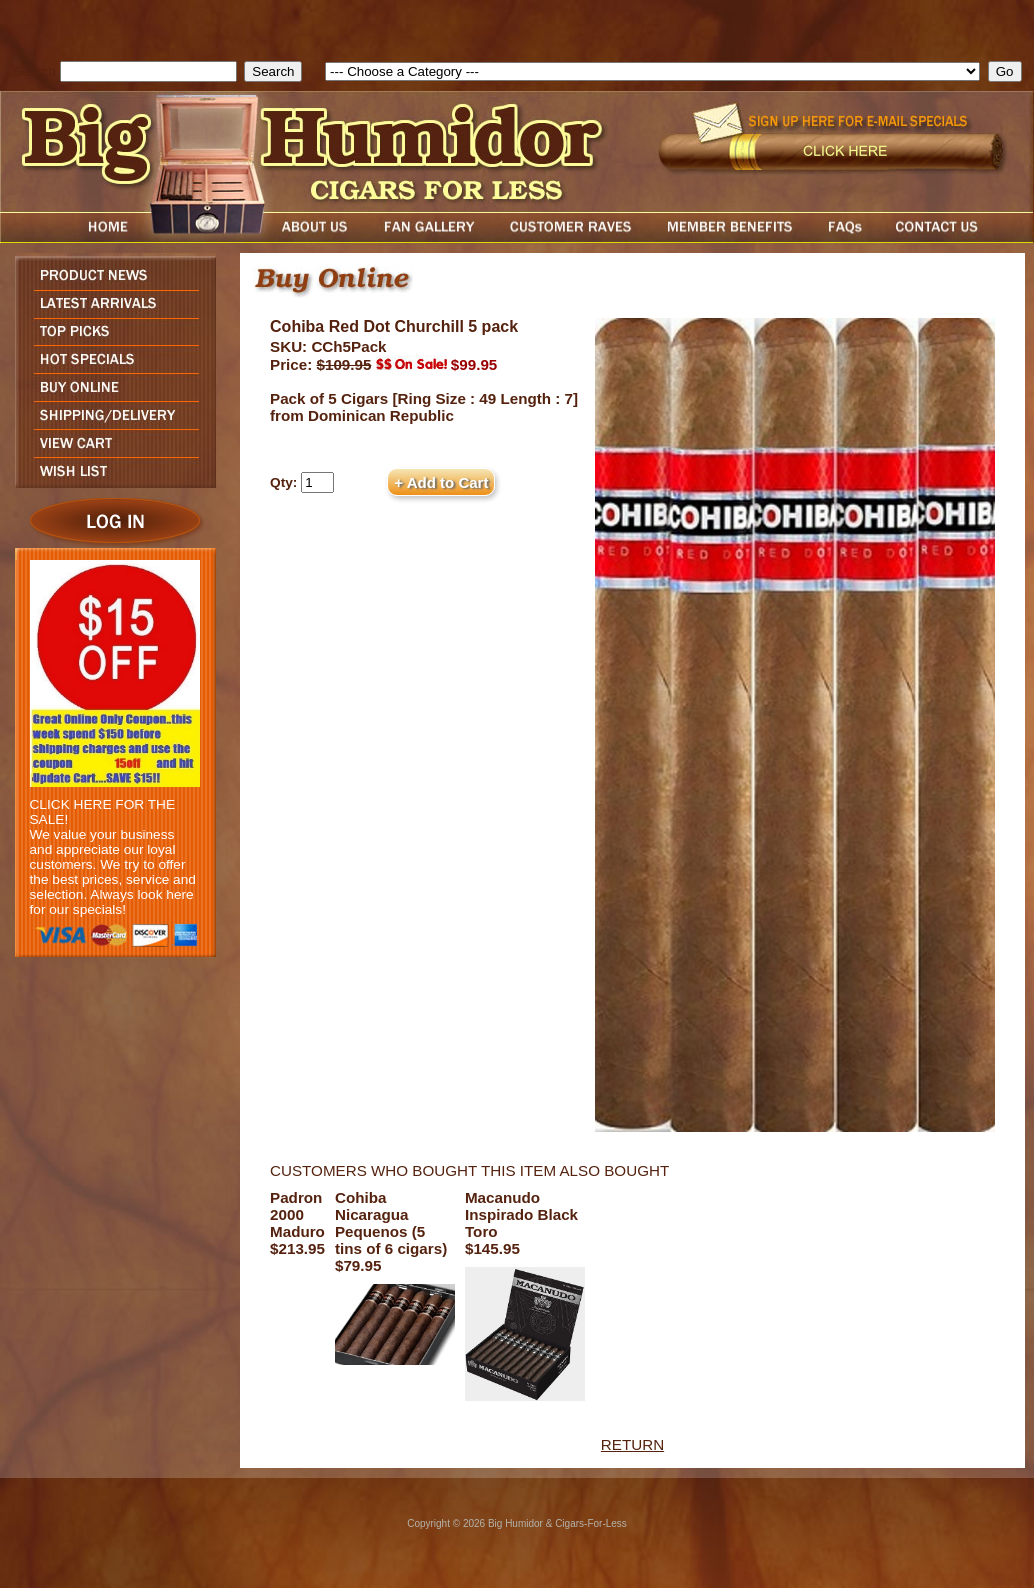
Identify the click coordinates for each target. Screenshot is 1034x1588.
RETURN (632, 1444)
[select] (652, 71)
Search (34, 71)
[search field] (148, 71)
